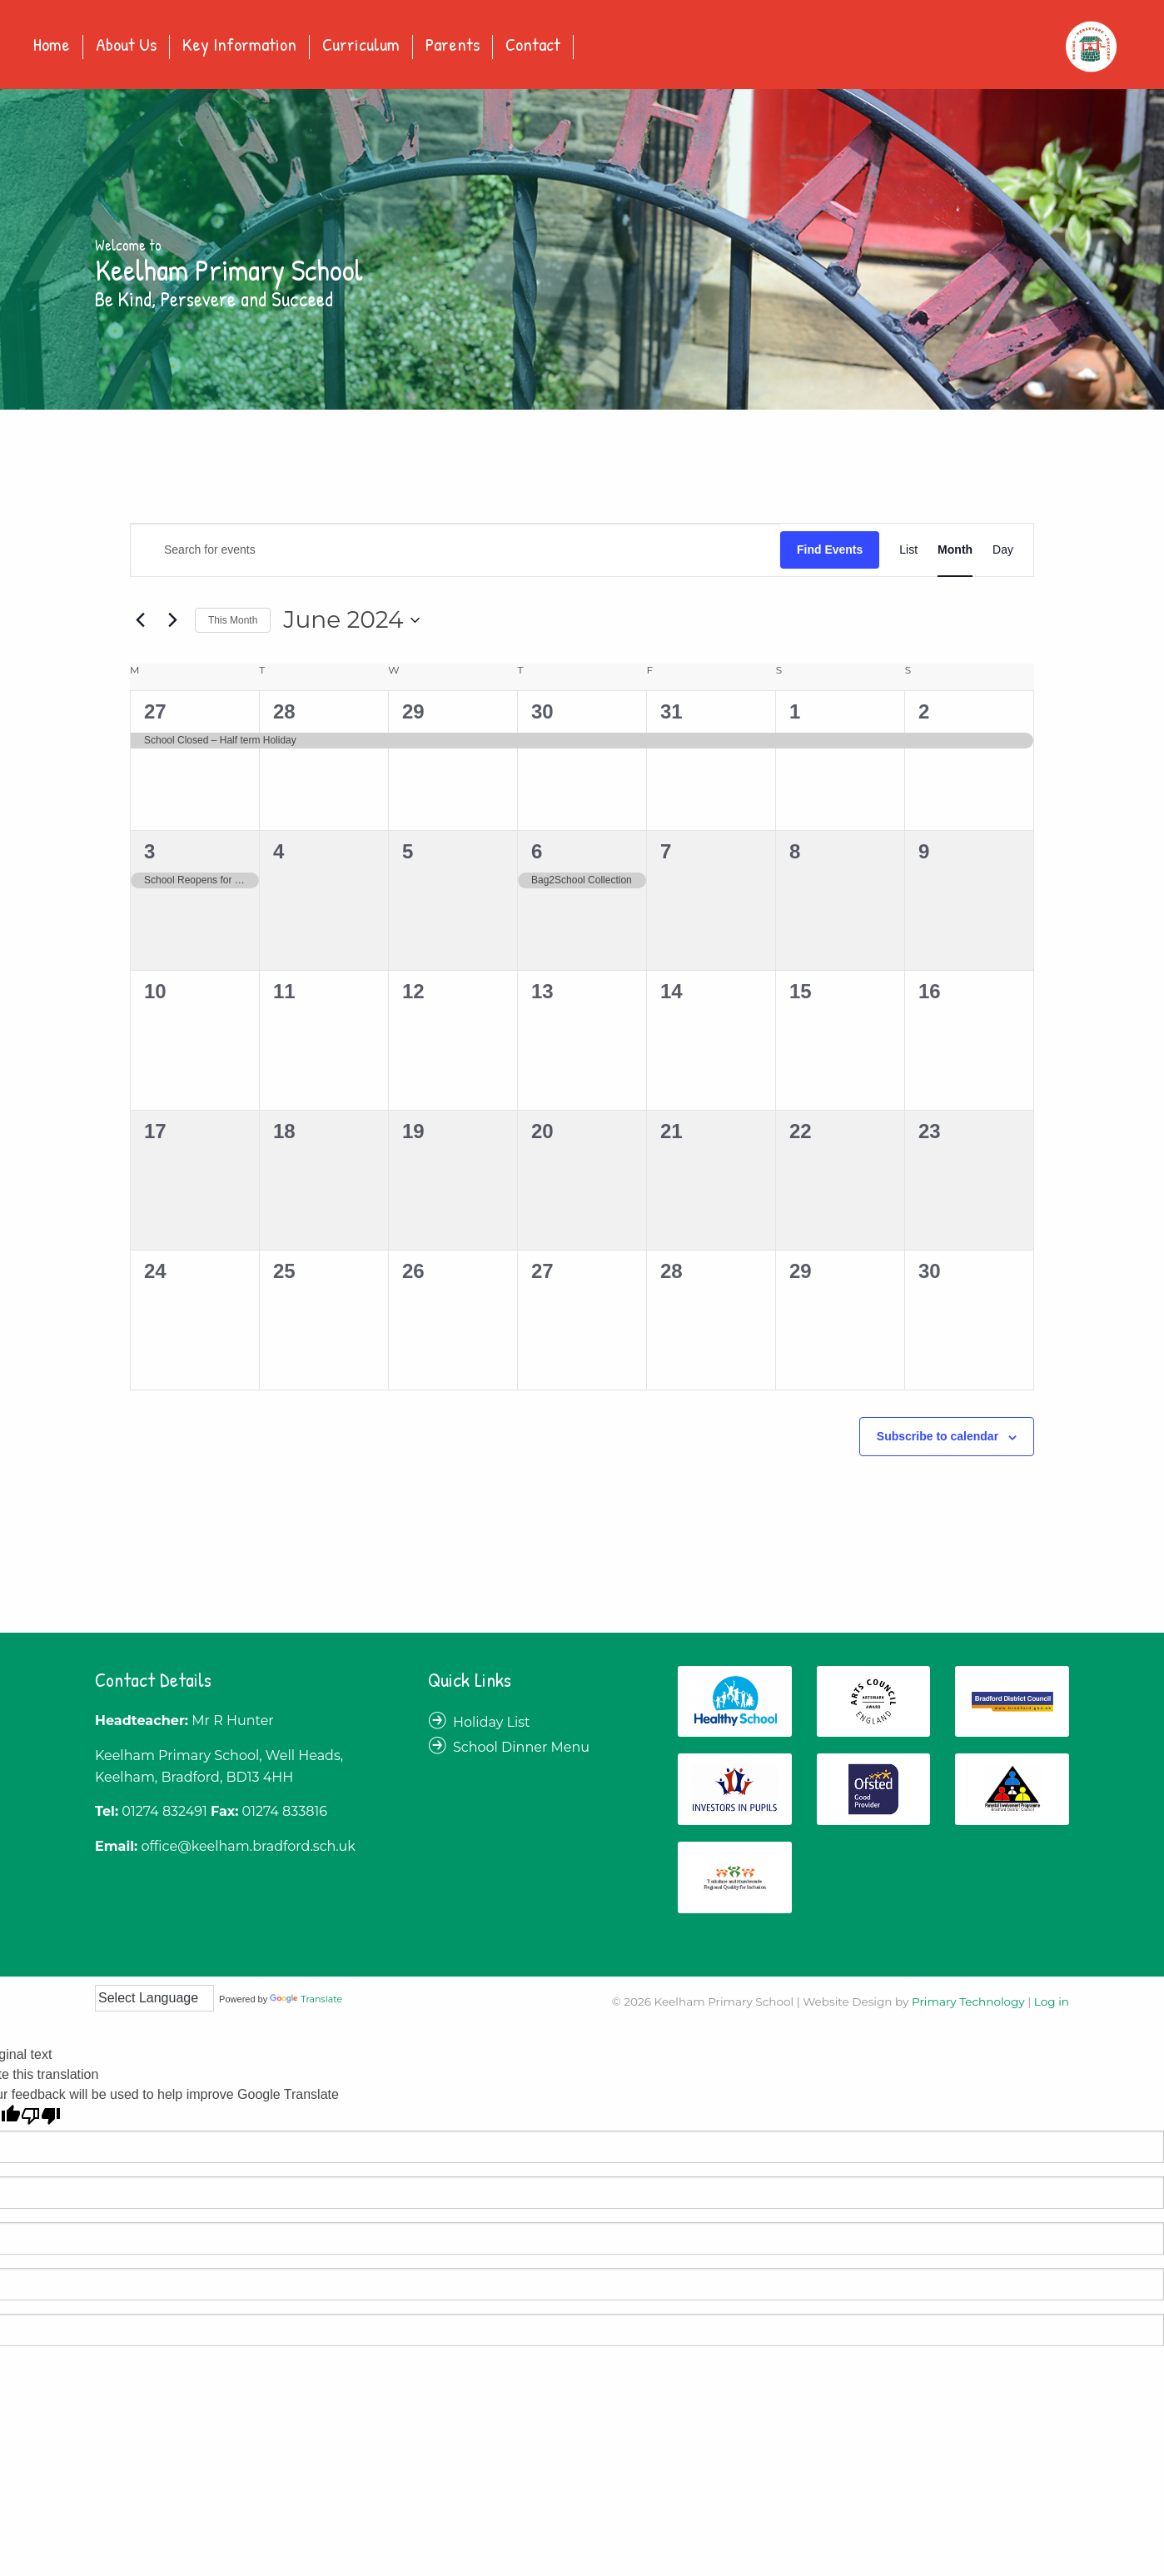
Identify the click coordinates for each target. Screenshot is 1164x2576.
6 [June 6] (536, 851)
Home (51, 46)
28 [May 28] (284, 711)
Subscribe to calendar (937, 1436)
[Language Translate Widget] (154, 1998)
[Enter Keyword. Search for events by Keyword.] (455, 550)
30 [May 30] (542, 711)
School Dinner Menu (521, 1747)
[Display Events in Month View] (955, 550)
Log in (1051, 2001)
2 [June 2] (923, 711)
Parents (452, 46)
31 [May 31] (671, 711)
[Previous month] (140, 620)
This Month (232, 620)
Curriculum (361, 46)
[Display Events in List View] (908, 550)
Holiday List (491, 1722)
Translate (306, 1999)
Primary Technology (968, 2001)
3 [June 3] (149, 851)
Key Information (239, 46)
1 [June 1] (794, 711)
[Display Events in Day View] (1002, 550)
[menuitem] (52, 47)
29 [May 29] (413, 711)
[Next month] (172, 620)
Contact (532, 46)
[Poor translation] (41, 2116)
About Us (126, 46)
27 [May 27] (155, 711)
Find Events (830, 549)
